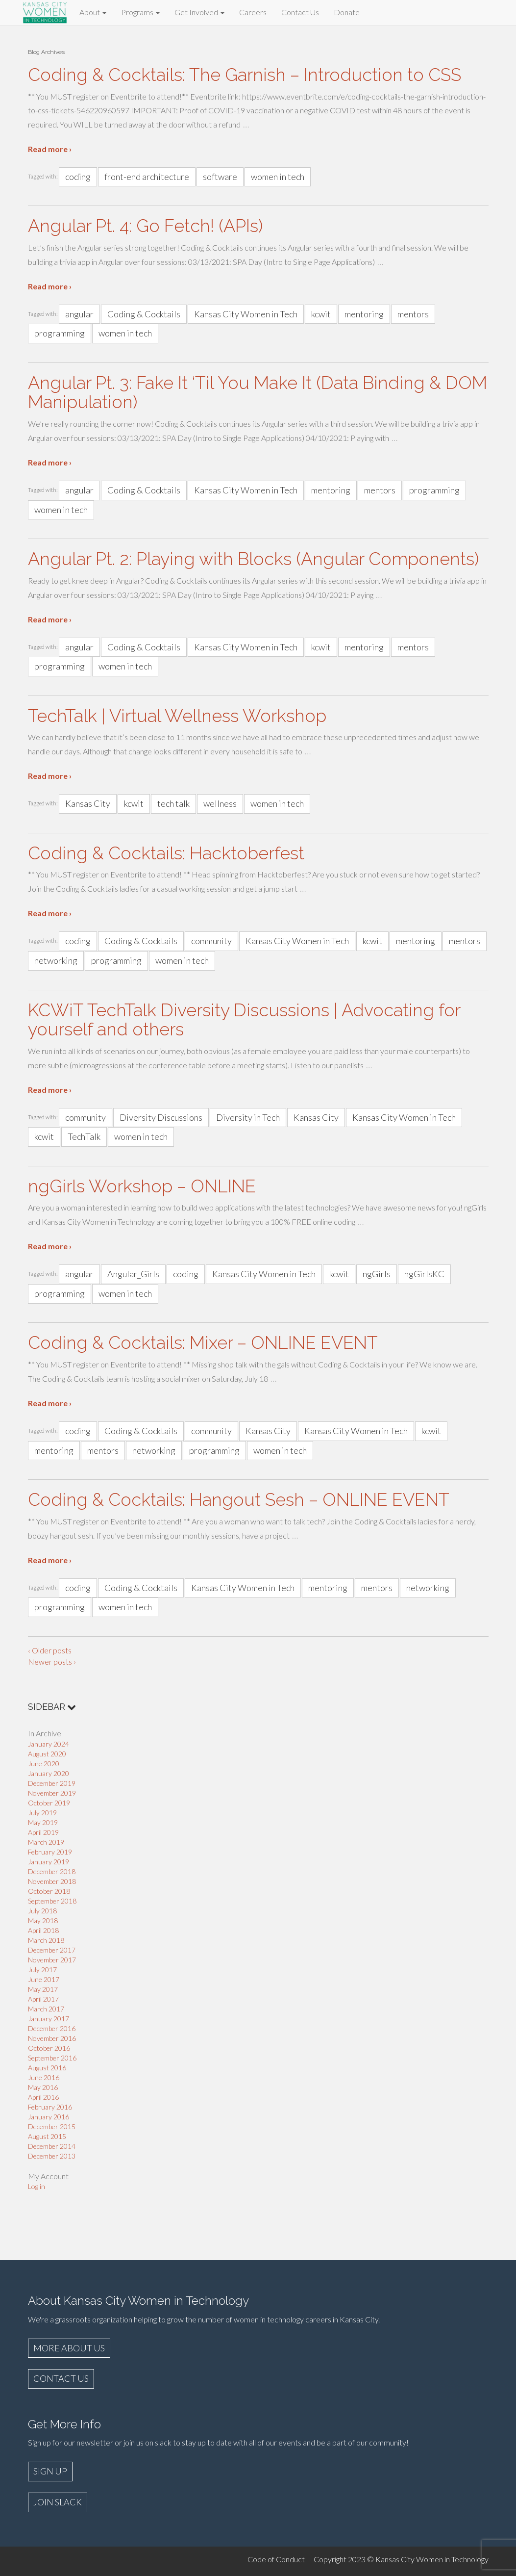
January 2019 (48, 1861)
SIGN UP (50, 2471)
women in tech (277, 176)
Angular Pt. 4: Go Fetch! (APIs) (145, 225)
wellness (220, 803)
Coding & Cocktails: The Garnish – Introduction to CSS (244, 74)
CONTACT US (61, 2378)
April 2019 (43, 1832)
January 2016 (48, 2116)
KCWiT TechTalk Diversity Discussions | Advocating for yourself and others (244, 1020)
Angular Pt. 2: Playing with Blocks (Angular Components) (253, 558)
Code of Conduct (276, 2559)
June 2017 (43, 1979)
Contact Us (300, 12)
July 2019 (42, 1812)
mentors (413, 314)
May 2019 (43, 1822)
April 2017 (43, 1999)
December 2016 (51, 2028)
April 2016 (43, 2097)
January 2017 (48, 2018)
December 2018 (51, 1871)
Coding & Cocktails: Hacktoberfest (166, 853)
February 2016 (50, 2107)
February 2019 (50, 1852)
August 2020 (47, 1754)
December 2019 (51, 1783)
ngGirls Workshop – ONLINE (142, 1186)
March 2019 (46, 1842)
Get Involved (199, 12)
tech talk (173, 803)
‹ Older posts (50, 1650)
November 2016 (52, 2038)
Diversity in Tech (248, 1117)
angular (79, 314)
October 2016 (49, 2048)
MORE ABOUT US (69, 2348)
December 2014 (51, 2146)
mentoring (364, 314)
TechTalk (84, 1136)
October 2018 (49, 1891)
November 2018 (52, 1881)
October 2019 (49, 1803)
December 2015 (51, 2126)
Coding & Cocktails (143, 314)
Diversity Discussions (161, 1117)
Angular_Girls (133, 1273)
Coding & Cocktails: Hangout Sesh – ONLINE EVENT (238, 1499)
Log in (36, 2186)
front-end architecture (146, 176)
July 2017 (42, 1969)
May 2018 (43, 1920)
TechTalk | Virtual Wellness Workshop (177, 715)
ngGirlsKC (424, 1273)
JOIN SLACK (57, 2502)
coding (78, 176)
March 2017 (46, 2009)
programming (59, 333)
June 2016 (43, 2077)
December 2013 (51, 2156)
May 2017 (43, 1989)
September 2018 (52, 1901)
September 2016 (52, 2058)
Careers (253, 12)
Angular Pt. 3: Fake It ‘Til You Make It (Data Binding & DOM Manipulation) (257, 392)
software (220, 176)
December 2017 (51, 1950)
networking (55, 960)
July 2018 (42, 1910)
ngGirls (377, 1273)
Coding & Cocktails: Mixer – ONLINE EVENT (203, 1342)
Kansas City (87, 803)
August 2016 (47, 2067)
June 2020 (43, 1763)
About (92, 12)
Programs (140, 12)
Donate (347, 12)
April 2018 (43, 1930)
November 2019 (52, 1793)
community (211, 940)
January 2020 (48, 1773)
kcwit (321, 314)
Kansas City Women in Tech (245, 314)
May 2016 (43, 2087)
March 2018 (46, 1940)
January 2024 (48, 1744)
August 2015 (47, 2136)
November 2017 (52, 1960)
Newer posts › (52, 1661)
